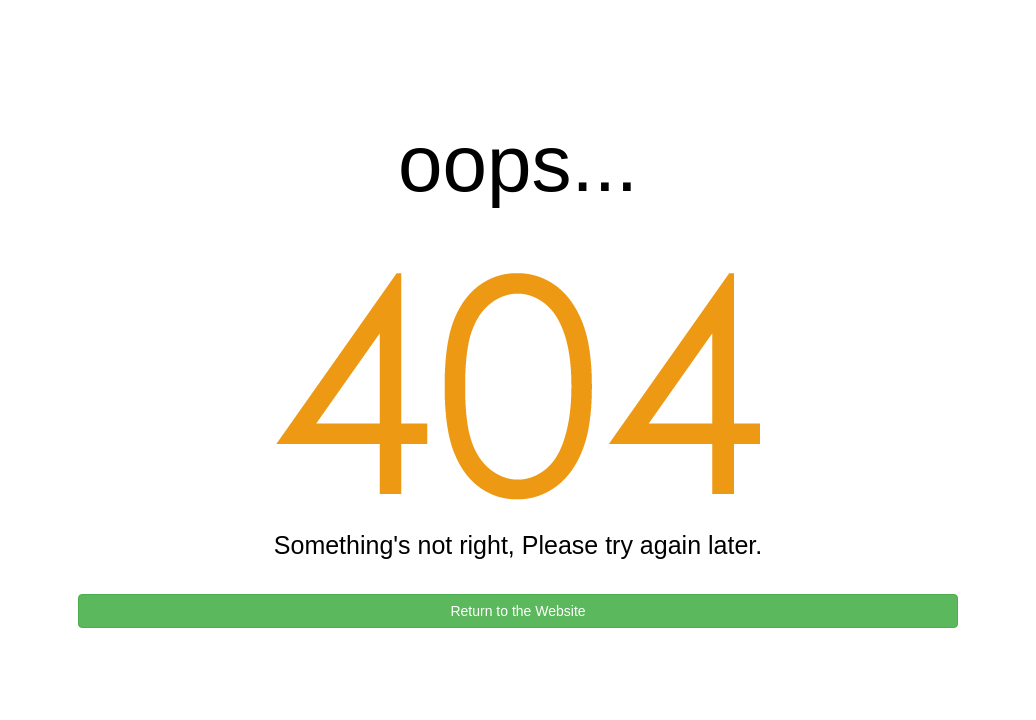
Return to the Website (517, 611)
